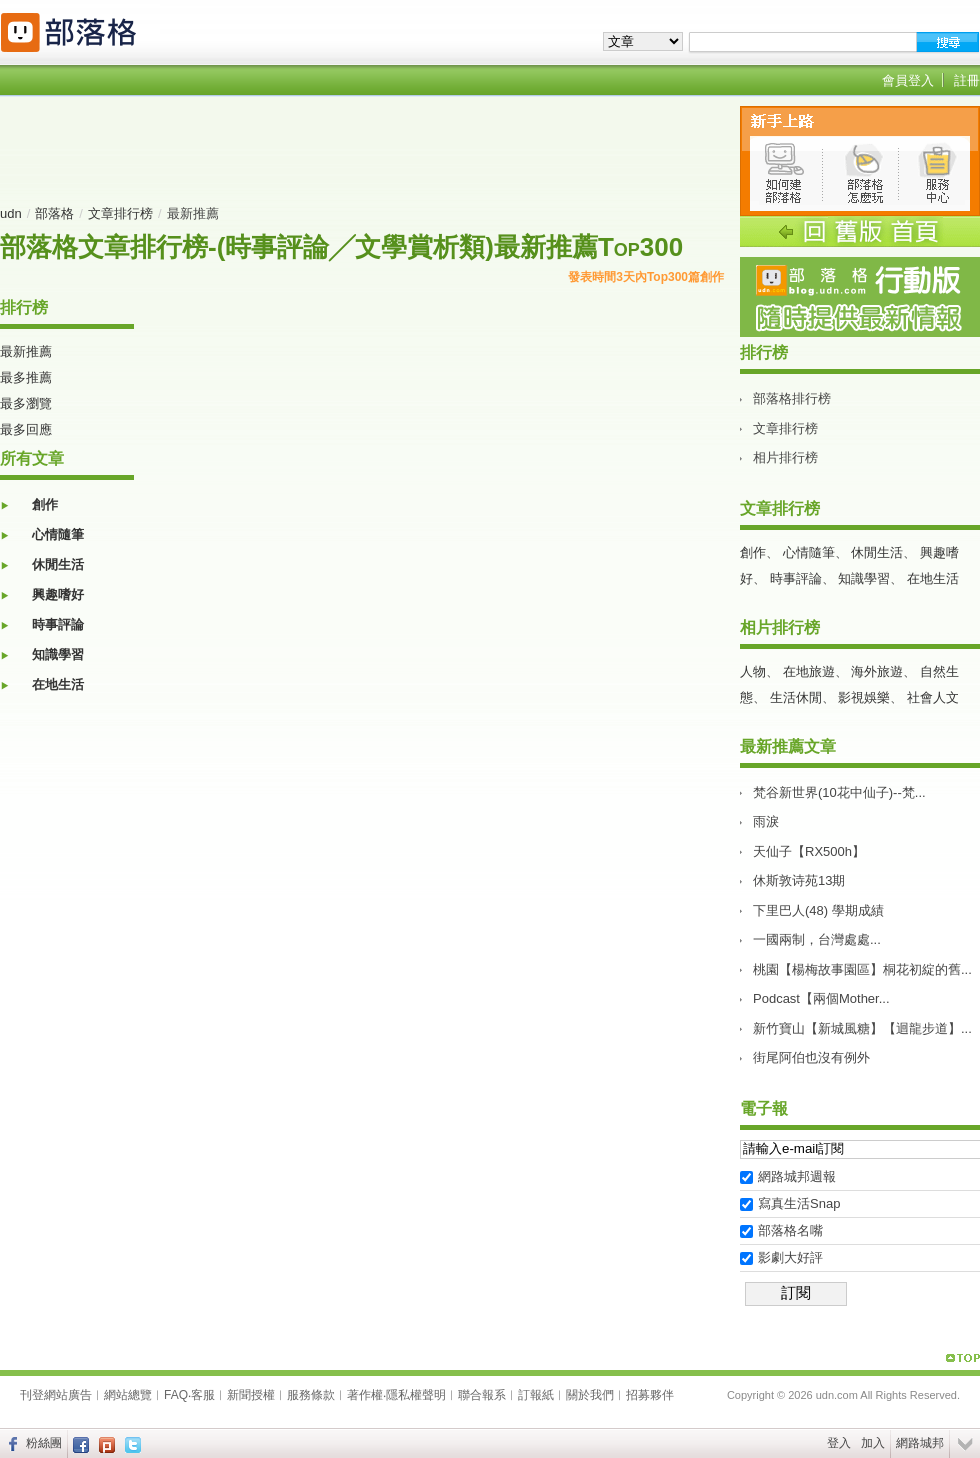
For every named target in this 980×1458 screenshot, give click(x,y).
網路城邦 (920, 1443)
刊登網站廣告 (56, 1395)
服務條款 (311, 1395)
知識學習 (58, 654)
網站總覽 (128, 1395)
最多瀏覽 (26, 403)
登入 (839, 1443)
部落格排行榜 (792, 398)
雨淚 (766, 821)
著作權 (365, 1395)
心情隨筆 (58, 534)
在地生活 (58, 684)
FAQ (176, 1395)
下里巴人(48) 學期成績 (818, 910)
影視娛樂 (864, 697)
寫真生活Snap (799, 1203)
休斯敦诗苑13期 (799, 880)
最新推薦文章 (788, 746)
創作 (45, 504)
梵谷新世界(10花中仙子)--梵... (839, 792)
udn (11, 213)
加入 (873, 1443)
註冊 (967, 80)
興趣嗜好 (58, 594)
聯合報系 (482, 1395)
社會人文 (933, 697)
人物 (753, 671)
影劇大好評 (790, 1257)
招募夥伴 (650, 1395)
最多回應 (26, 429)
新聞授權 (251, 1395)
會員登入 (908, 80)
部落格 (54, 213)
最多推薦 (26, 377)
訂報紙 (536, 1395)
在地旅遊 (809, 671)
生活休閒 (796, 697)
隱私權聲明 (416, 1395)
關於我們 (590, 1395)
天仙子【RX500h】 (809, 851)
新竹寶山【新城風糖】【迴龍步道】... (862, 1028)
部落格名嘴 (790, 1230)
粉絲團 (44, 1443)
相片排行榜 (785, 457)
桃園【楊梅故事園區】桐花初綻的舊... (862, 969)
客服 (203, 1395)
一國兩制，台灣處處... (817, 939)
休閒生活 (58, 564)
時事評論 (58, 624)
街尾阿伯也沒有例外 (811, 1057)
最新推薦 (26, 351)
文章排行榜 (120, 213)
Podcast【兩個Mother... (821, 998)
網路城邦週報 (797, 1176)
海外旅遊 (877, 671)
